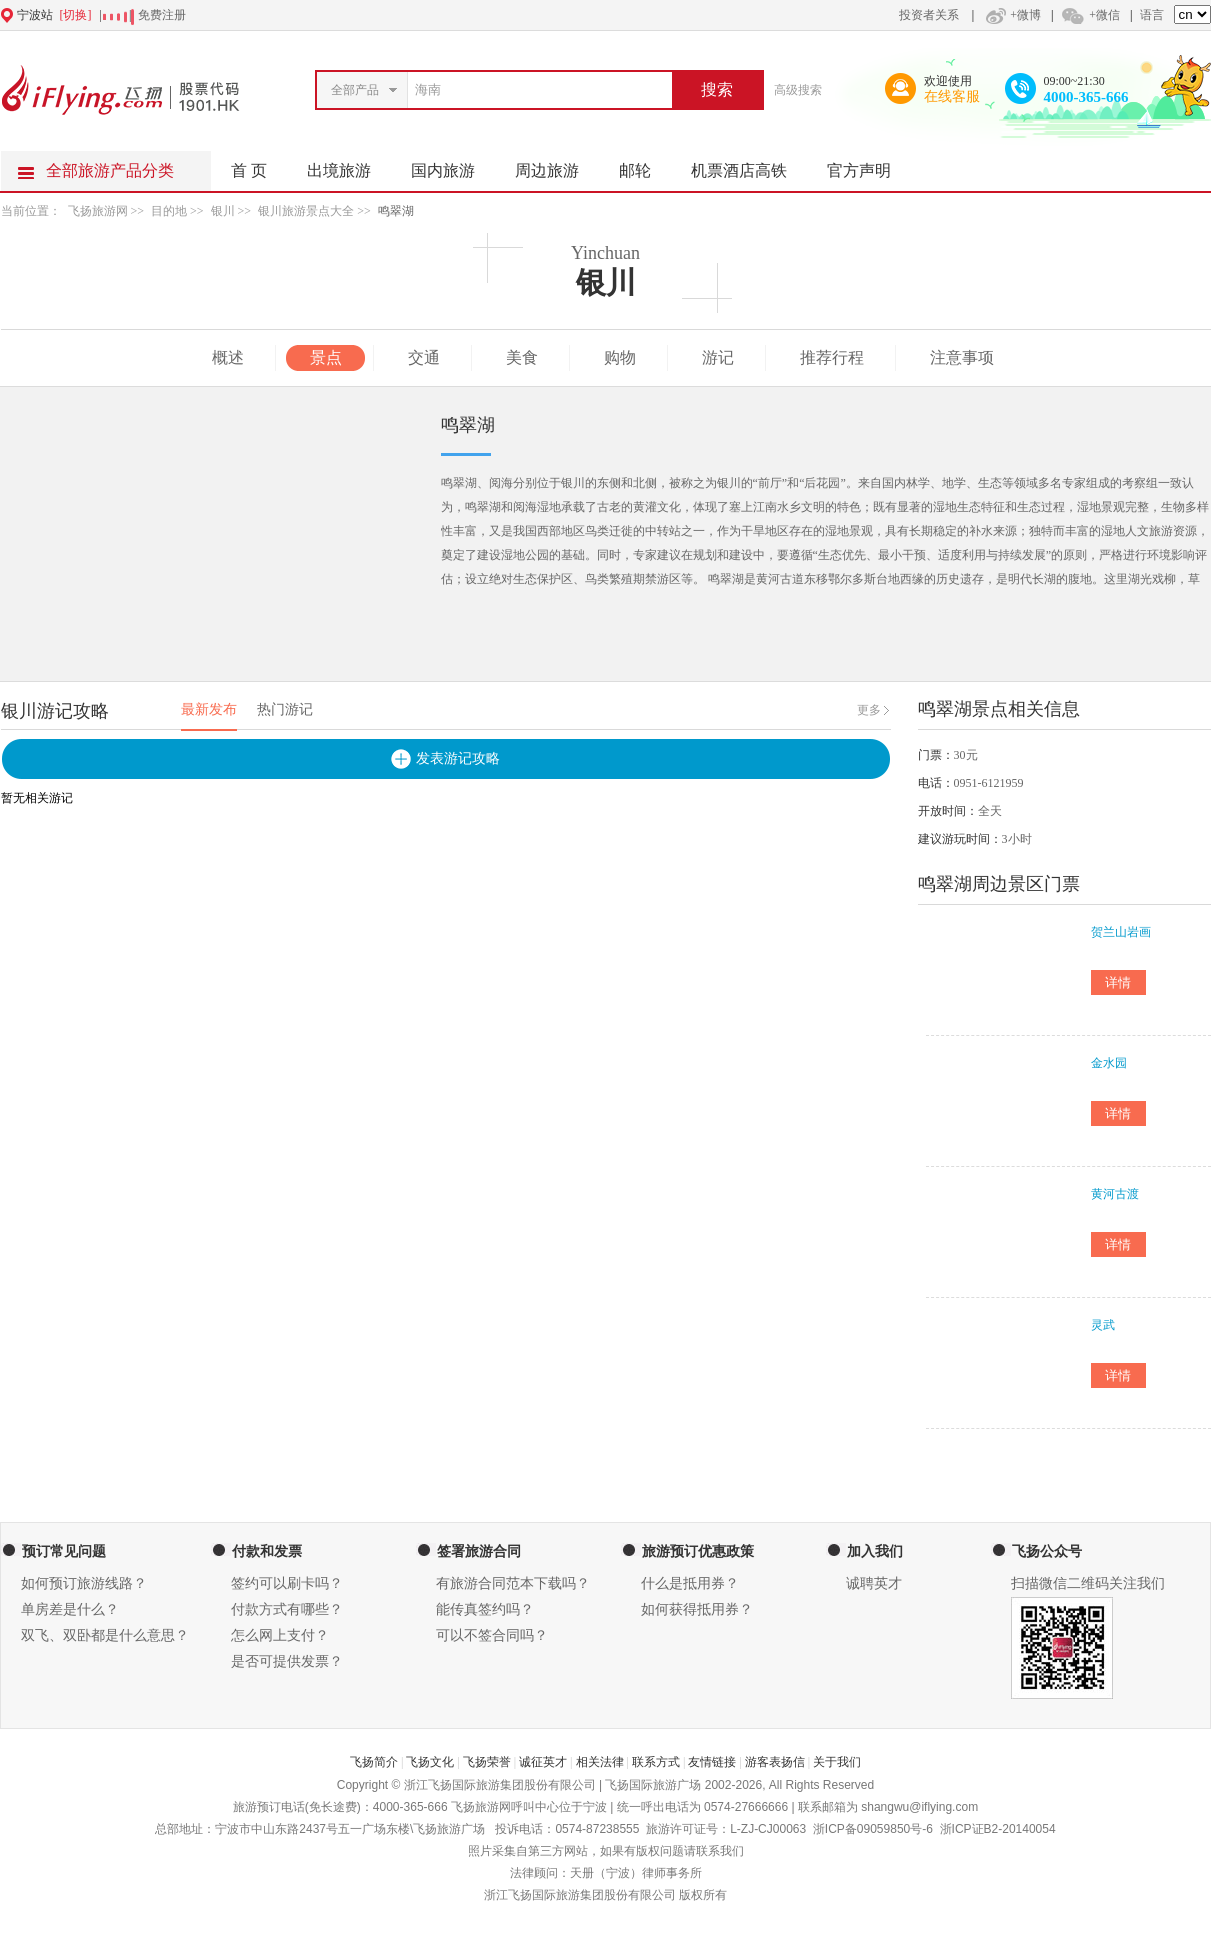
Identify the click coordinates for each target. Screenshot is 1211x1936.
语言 (1152, 15)
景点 (326, 357)
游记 (718, 357)
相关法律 (600, 1762)
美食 (522, 357)
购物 (620, 357)
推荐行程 (832, 357)
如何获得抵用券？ (697, 1609)
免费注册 (162, 15)
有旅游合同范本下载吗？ (513, 1583)
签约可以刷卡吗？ (287, 1583)
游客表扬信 (775, 1762)
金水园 (1109, 1063)
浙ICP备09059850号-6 (873, 1829)
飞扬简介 (374, 1762)
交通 (424, 357)
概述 (228, 357)
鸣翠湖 (396, 211)
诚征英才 (543, 1762)
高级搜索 (798, 90)
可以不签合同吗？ (492, 1635)
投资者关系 (929, 15)
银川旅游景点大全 (306, 211)
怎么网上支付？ (280, 1635)
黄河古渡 (1115, 1194)
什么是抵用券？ (690, 1583)
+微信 (1090, 15)
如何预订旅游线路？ (84, 1583)
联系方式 (656, 1762)
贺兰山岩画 (1121, 932)
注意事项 (962, 357)
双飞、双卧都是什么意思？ (105, 1635)
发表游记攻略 (458, 758)
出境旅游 (349, 165)
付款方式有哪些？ (287, 1609)
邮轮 (645, 165)
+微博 (1011, 15)
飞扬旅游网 (98, 211)
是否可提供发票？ (287, 1661)
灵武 (1103, 1325)
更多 (869, 710)
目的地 (169, 211)
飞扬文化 (430, 1762)
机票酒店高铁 (749, 165)
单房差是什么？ (70, 1609)
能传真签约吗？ (485, 1609)
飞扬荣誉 (487, 1762)
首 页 (249, 170)
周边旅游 (557, 165)
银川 (223, 211)
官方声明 (869, 165)
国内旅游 (453, 165)
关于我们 (837, 1762)
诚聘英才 (874, 1583)
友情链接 (712, 1762)
